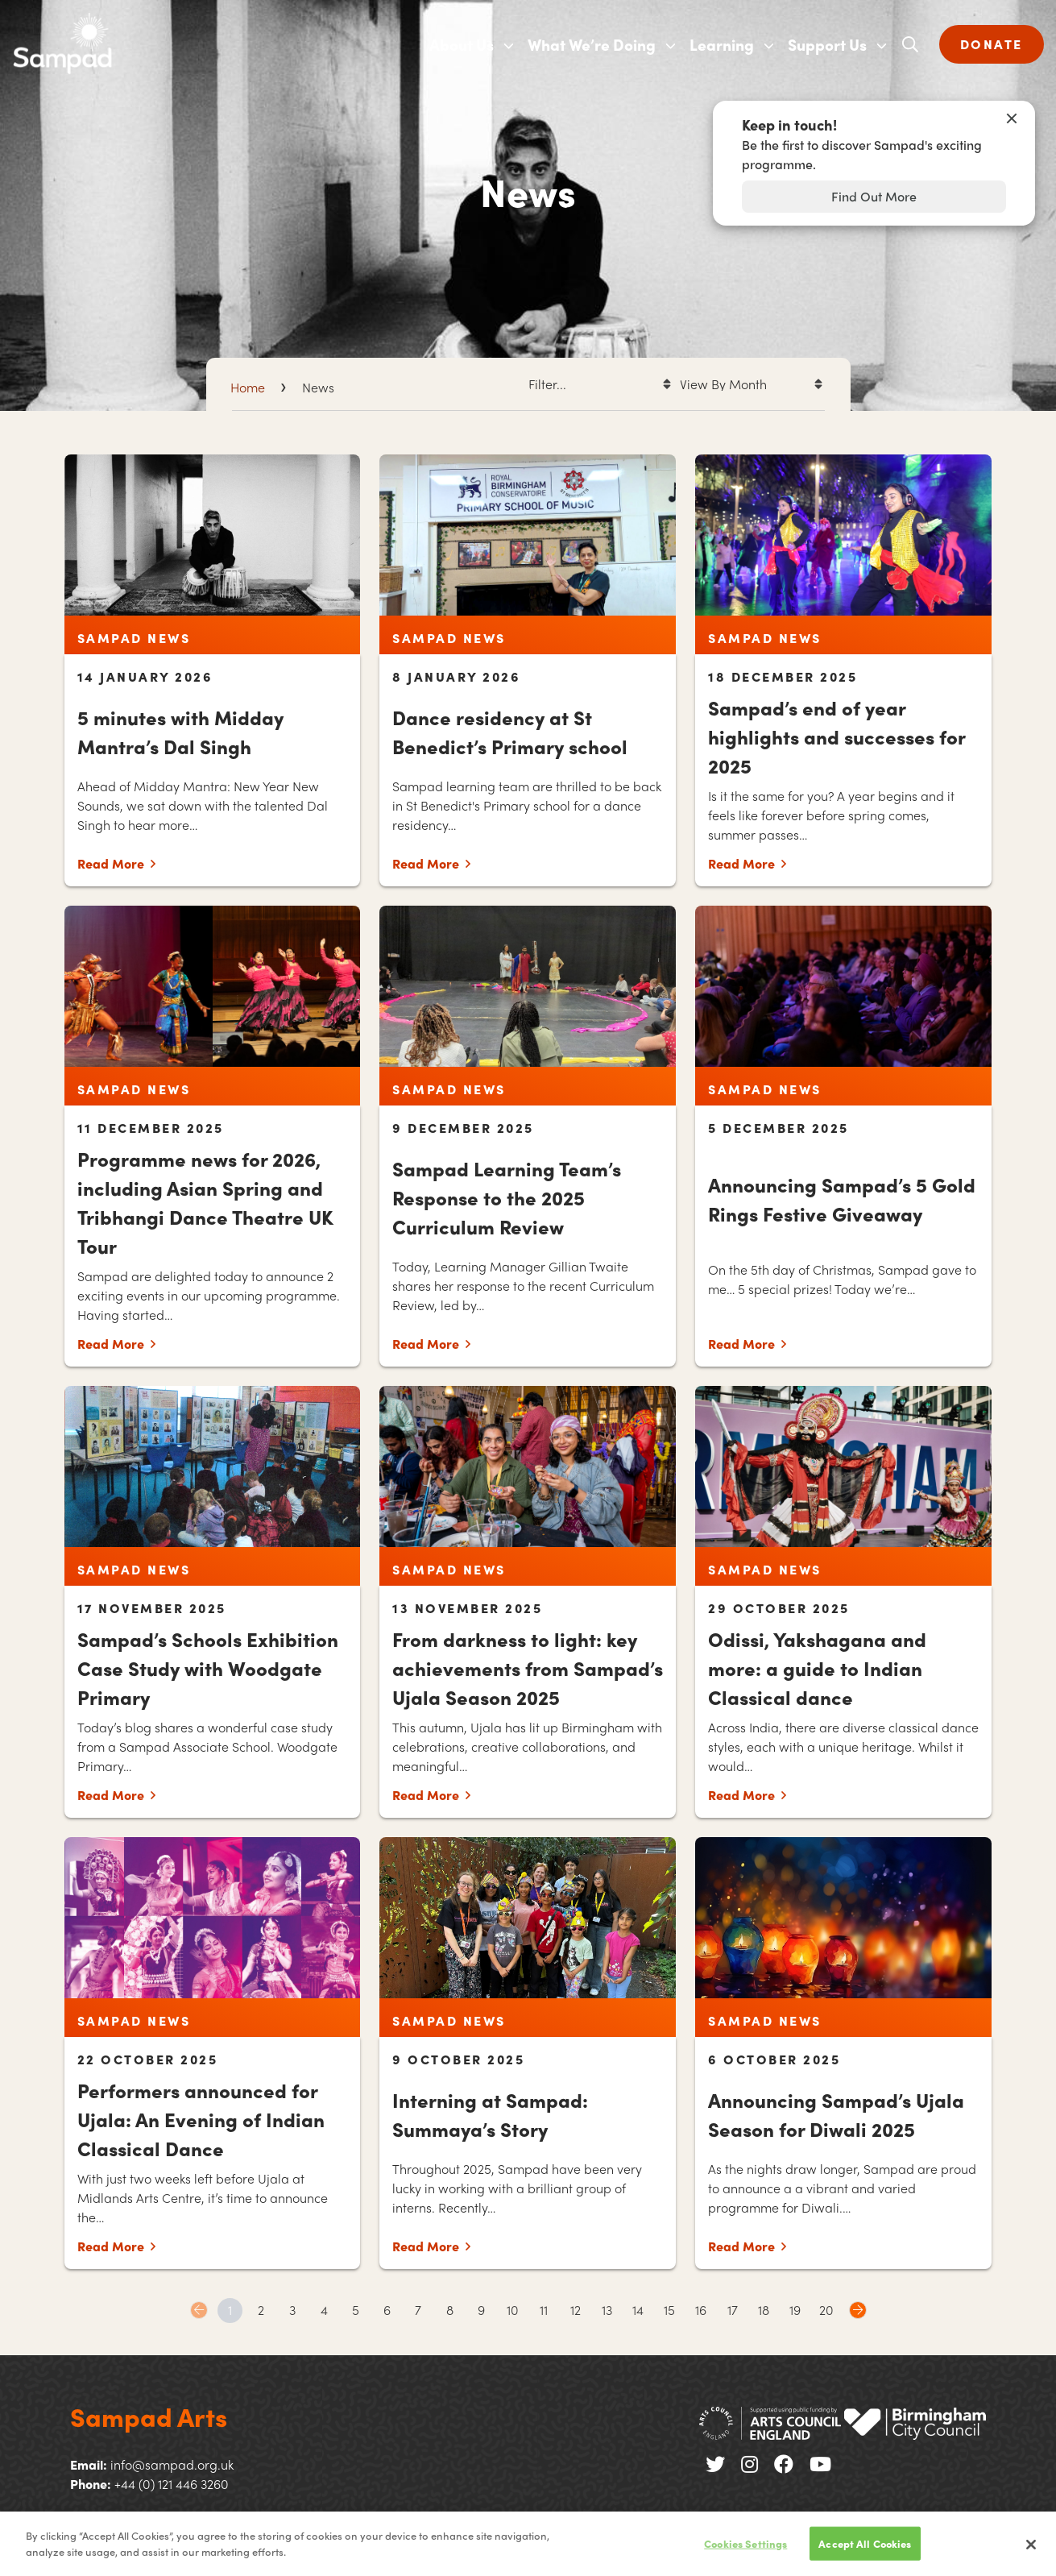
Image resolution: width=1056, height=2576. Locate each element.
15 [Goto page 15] (669, 2309)
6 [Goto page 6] (387, 2309)
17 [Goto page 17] (732, 2309)
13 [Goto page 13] (607, 2309)
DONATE (991, 44)
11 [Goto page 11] (544, 2309)
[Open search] (910, 44)
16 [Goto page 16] (700, 2309)
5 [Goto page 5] (355, 2309)
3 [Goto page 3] (292, 2309)
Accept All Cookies (864, 2552)
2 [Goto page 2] (261, 2309)
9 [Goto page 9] (481, 2309)
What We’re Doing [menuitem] (592, 44)
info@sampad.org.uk (172, 2464)
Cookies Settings (745, 2552)
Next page (858, 2310)
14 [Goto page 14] (638, 2309)
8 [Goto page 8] (449, 2309)
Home (247, 387)
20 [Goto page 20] (826, 2309)
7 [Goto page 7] (418, 2309)
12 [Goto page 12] (575, 2309)
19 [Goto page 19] (795, 2309)
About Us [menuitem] (461, 44)
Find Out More (874, 196)
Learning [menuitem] (722, 44)
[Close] (1031, 2553)
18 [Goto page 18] (763, 2309)
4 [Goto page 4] (324, 2309)
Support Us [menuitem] (827, 44)
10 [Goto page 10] (513, 2309)
